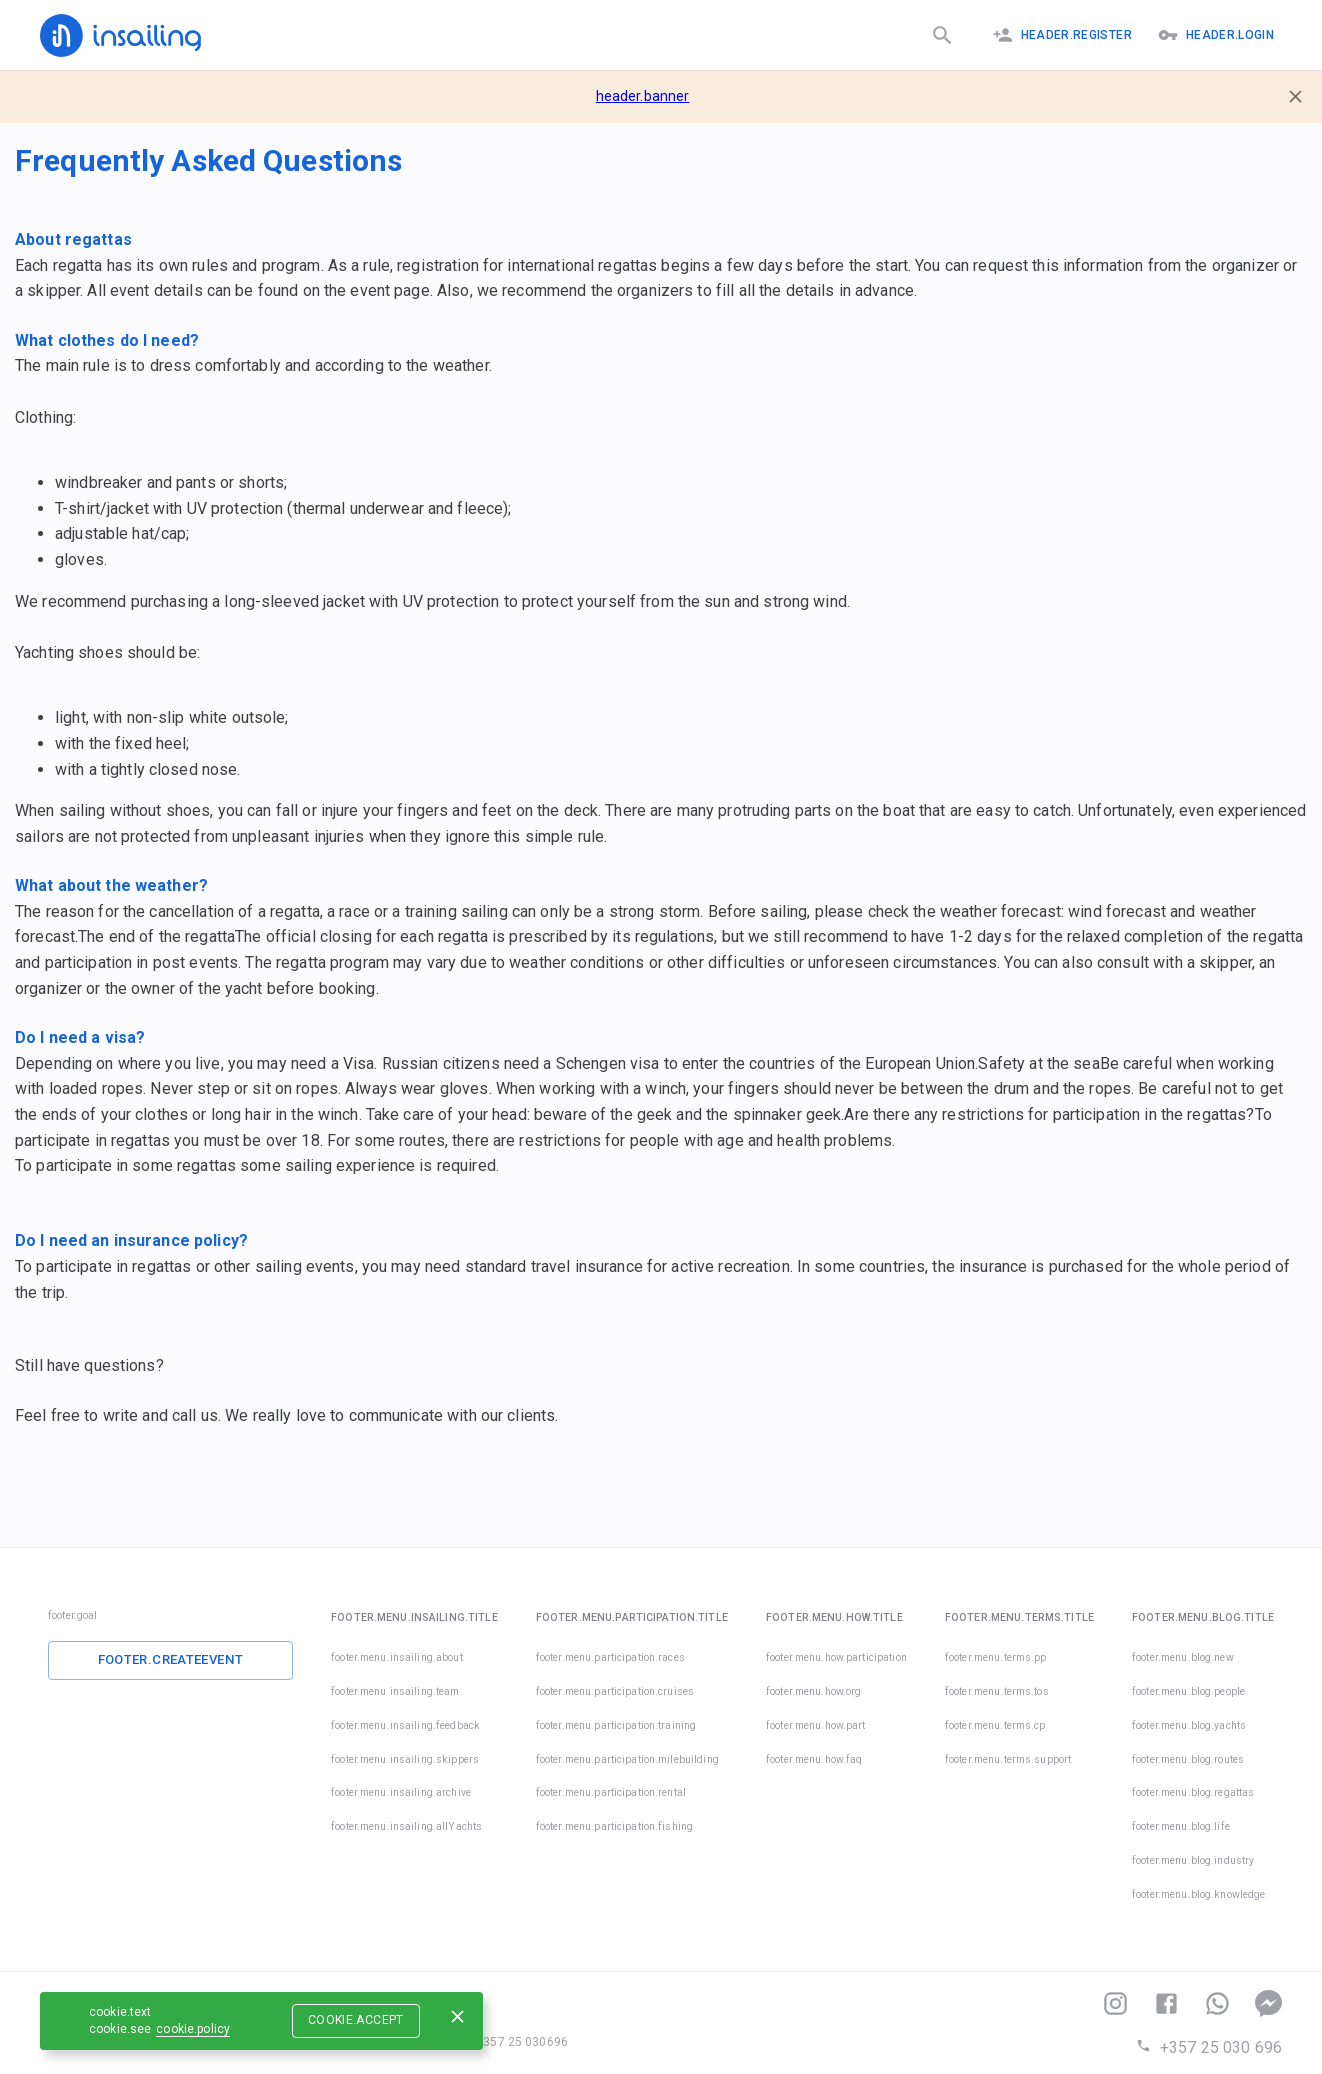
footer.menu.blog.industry (1193, 1860)
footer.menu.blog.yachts (1189, 1725)
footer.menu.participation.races (610, 1657)
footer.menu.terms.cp (995, 1725)
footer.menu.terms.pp (996, 1657)
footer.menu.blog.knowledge (1198, 1894)
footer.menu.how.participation (836, 1657)
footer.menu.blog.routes (1188, 1759)
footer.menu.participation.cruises (615, 1691)
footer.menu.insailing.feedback (405, 1725)
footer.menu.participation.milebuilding (627, 1759)
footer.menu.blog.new (1183, 1657)
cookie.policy (193, 2029)
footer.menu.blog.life (1181, 1826)
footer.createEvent (171, 1659)
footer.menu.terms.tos (997, 1691)
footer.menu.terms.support (1008, 1759)
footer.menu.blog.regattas (1193, 1792)
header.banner (643, 96)
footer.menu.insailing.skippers (405, 1759)
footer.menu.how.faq (814, 1759)
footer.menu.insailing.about (397, 1657)
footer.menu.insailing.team (395, 1691)
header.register (1062, 35)
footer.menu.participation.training (616, 1725)
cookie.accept (356, 2020)
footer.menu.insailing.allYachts (406, 1826)
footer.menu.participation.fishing (614, 1826)
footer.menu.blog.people (1188, 1691)
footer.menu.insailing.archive (401, 1792)
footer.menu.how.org (814, 1691)
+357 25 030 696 (1209, 2047)
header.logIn (1216, 35)
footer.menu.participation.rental (611, 1792)
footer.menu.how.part (816, 1725)
